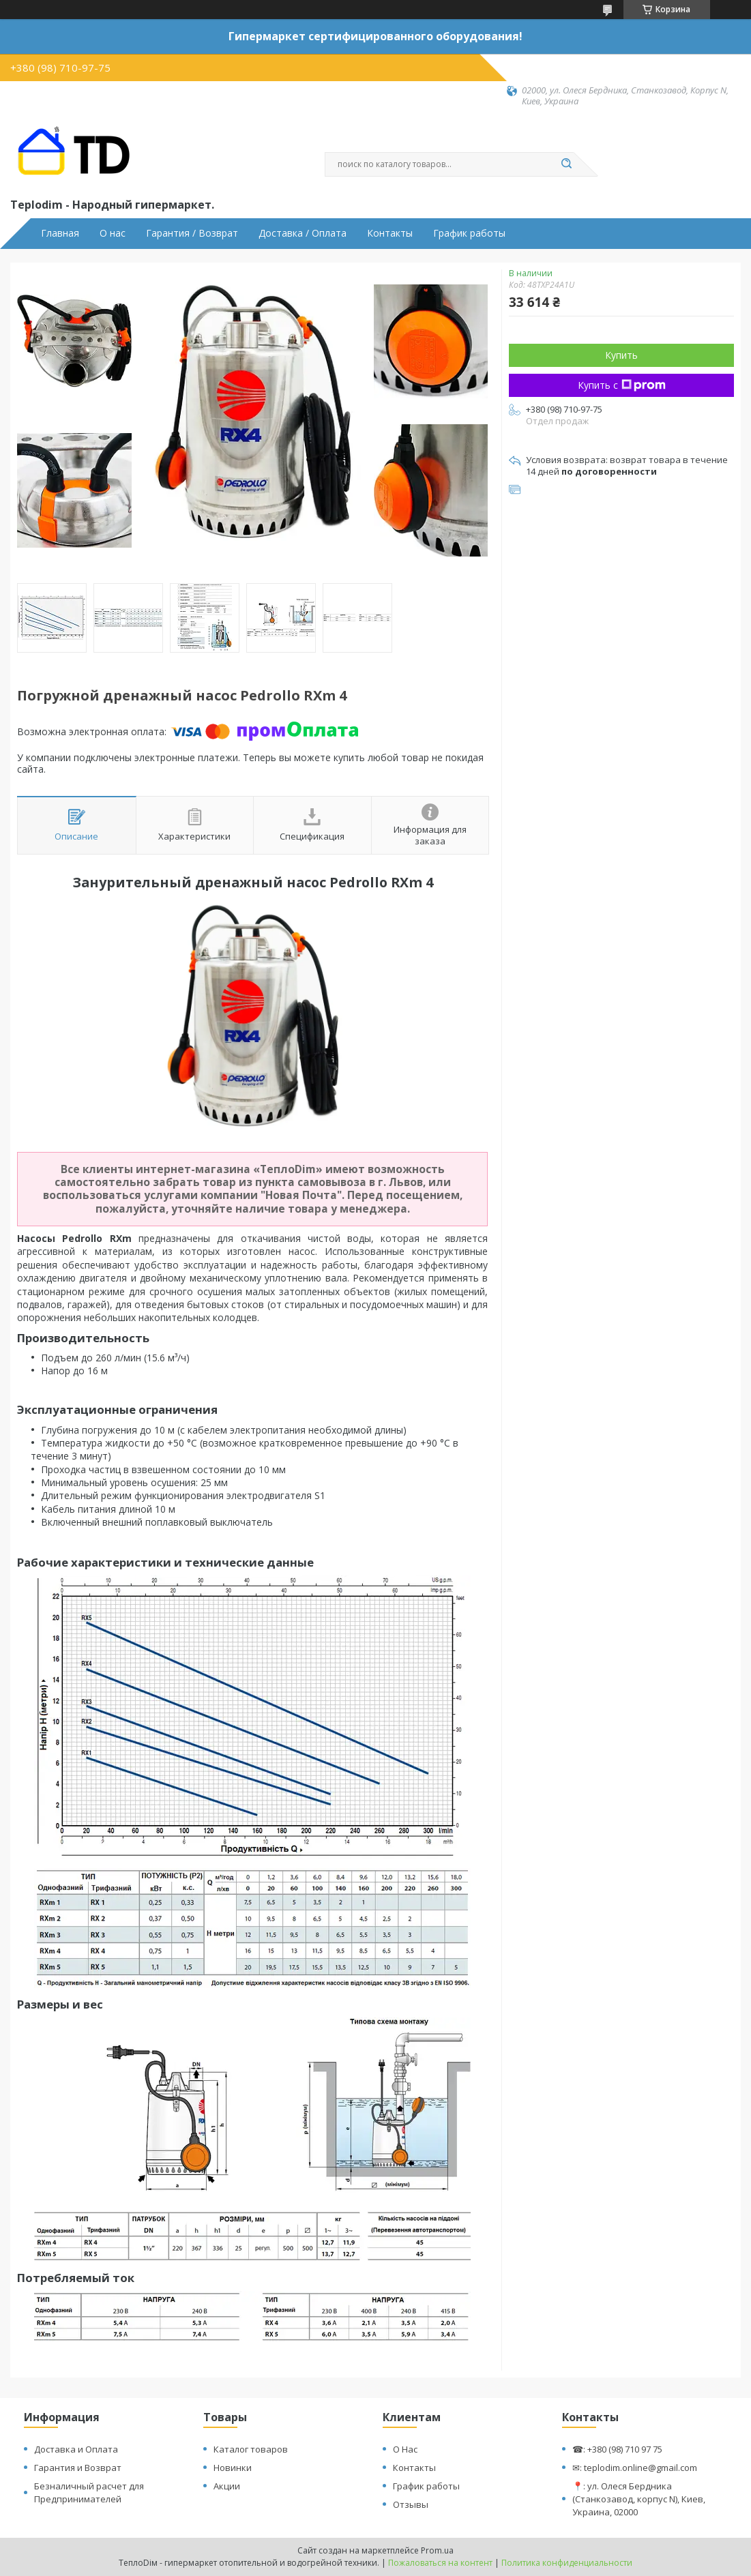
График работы (469, 233)
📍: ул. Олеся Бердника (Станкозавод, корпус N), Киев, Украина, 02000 (638, 2499)
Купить (621, 355)
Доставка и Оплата (76, 2449)
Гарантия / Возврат (192, 233)
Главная (60, 233)
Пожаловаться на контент (440, 2562)
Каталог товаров (250, 2449)
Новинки (232, 2467)
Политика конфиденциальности (566, 2562)
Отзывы (410, 2504)
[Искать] (566, 164)
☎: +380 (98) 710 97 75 (617, 2449)
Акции (226, 2486)
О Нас (405, 2449)
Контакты (390, 233)
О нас (113, 233)
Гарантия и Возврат (77, 2467)
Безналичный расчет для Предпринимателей (89, 2492)
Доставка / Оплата (303, 233)
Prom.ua (437, 2550)
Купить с (622, 385)
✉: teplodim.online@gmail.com (634, 2467)
